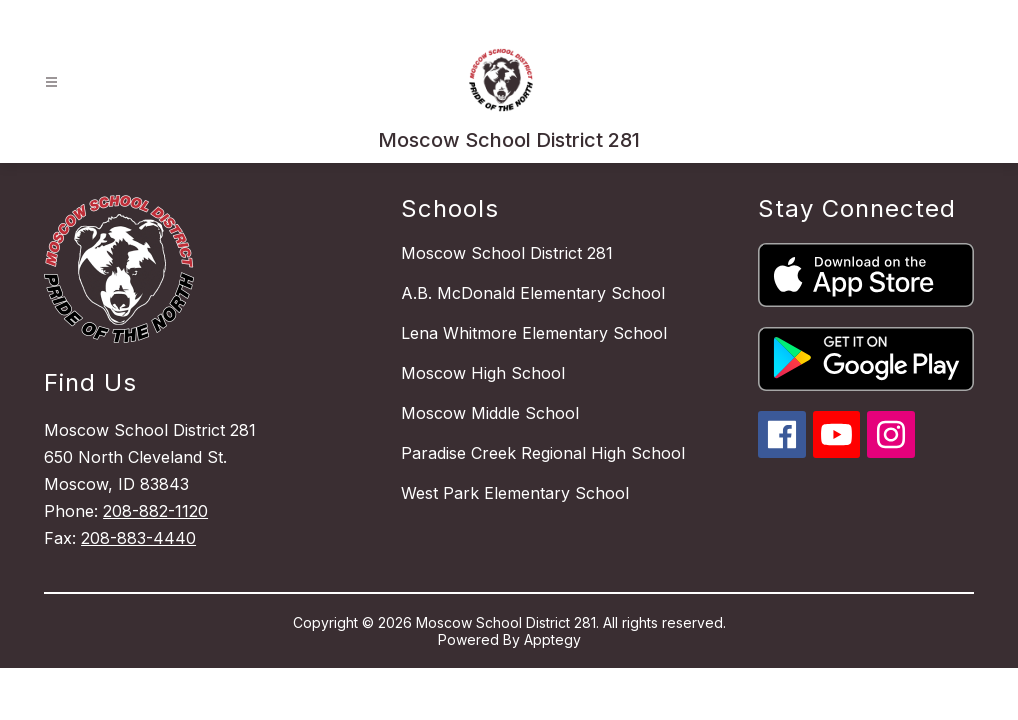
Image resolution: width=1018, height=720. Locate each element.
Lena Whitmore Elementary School (534, 333)
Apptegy (552, 639)
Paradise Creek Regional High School (543, 453)
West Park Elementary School (515, 493)
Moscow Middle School (490, 413)
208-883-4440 (138, 538)
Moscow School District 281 (507, 253)
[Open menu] (51, 82)
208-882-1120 (155, 511)
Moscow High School (483, 373)
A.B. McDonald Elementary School (533, 293)
